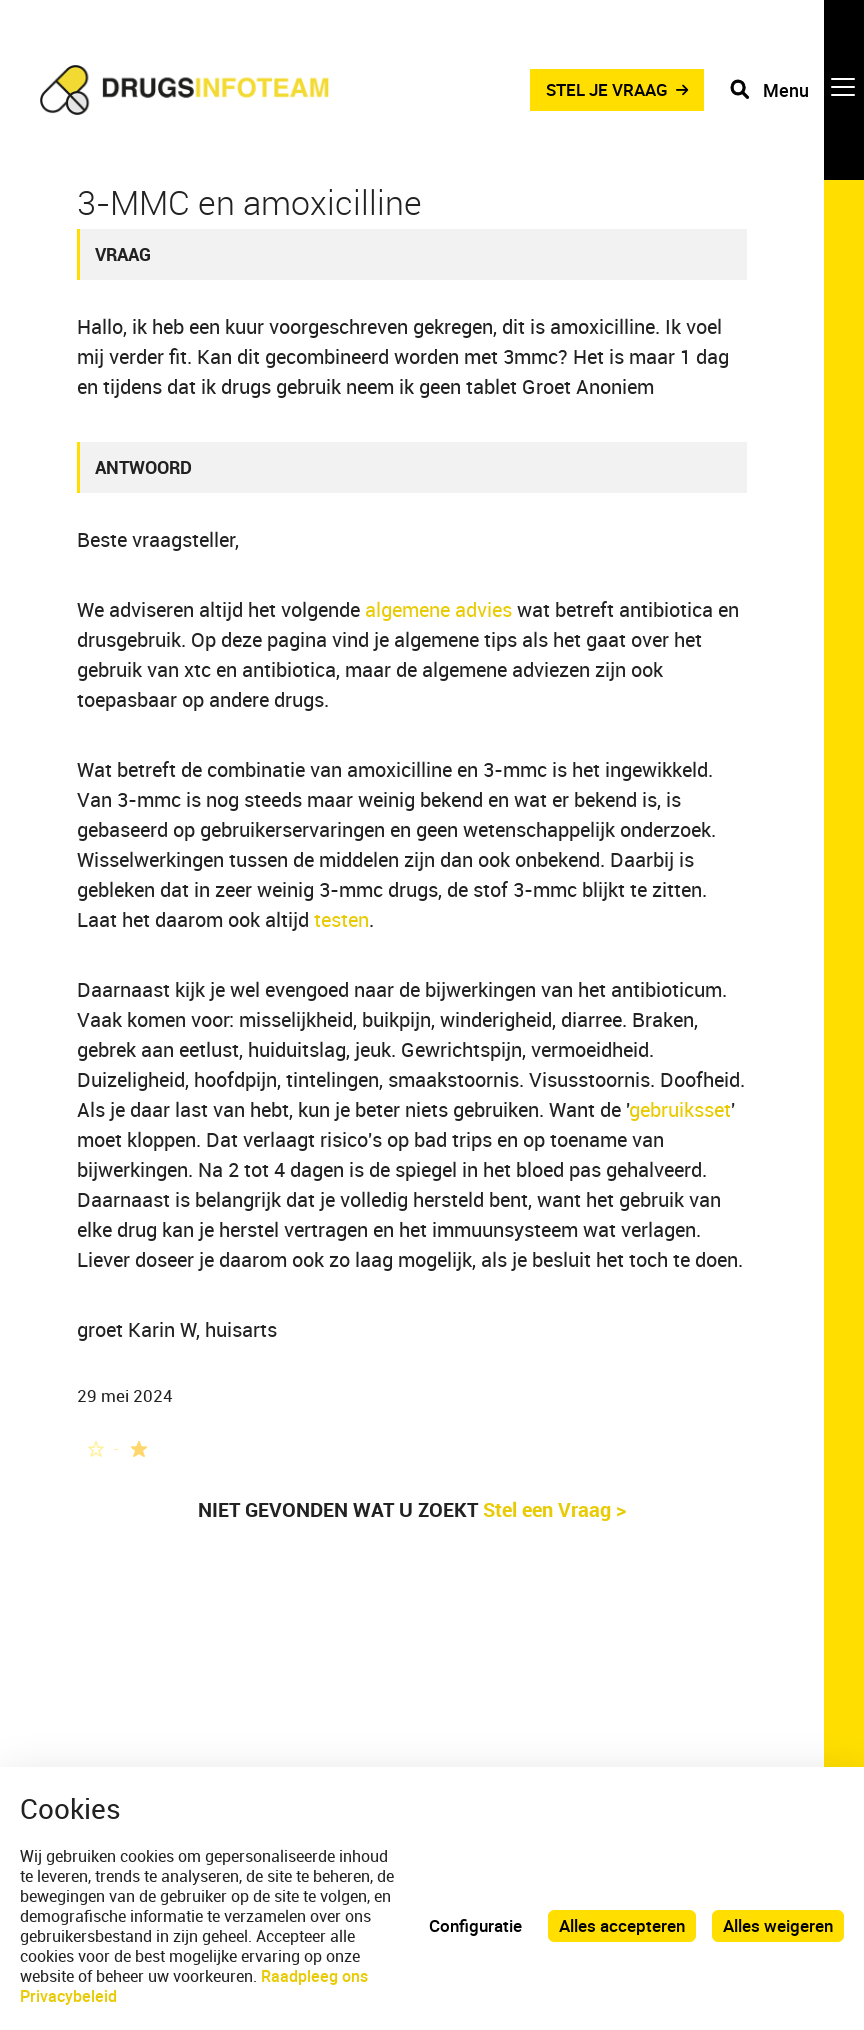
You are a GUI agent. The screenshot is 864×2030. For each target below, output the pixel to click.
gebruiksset (680, 1109)
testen (341, 919)
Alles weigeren (778, 1925)
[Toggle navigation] (797, 90)
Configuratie (475, 1925)
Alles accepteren (622, 1925)
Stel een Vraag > (554, 1509)
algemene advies (438, 609)
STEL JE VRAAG (607, 89)
